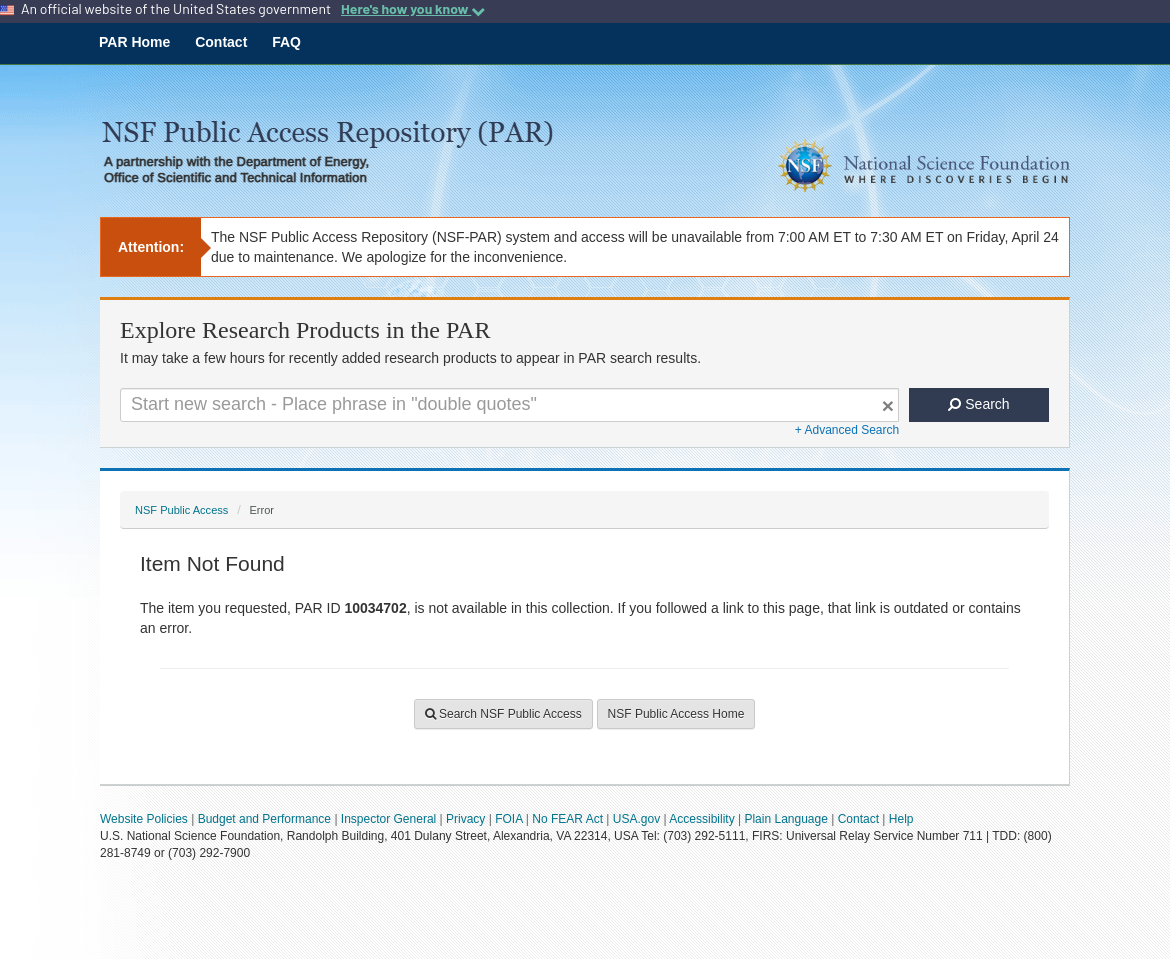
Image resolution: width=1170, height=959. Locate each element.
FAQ (286, 42)
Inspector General (388, 819)
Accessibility (701, 819)
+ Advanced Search (847, 430)
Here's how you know (413, 9)
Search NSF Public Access (503, 714)
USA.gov (636, 819)
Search (978, 404)
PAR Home (134, 42)
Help (901, 819)
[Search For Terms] (509, 405)
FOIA (508, 819)
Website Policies (144, 819)
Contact (221, 42)
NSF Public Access (181, 510)
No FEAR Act (567, 819)
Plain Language (785, 819)
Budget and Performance (264, 819)
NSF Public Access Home (676, 714)
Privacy (465, 819)
